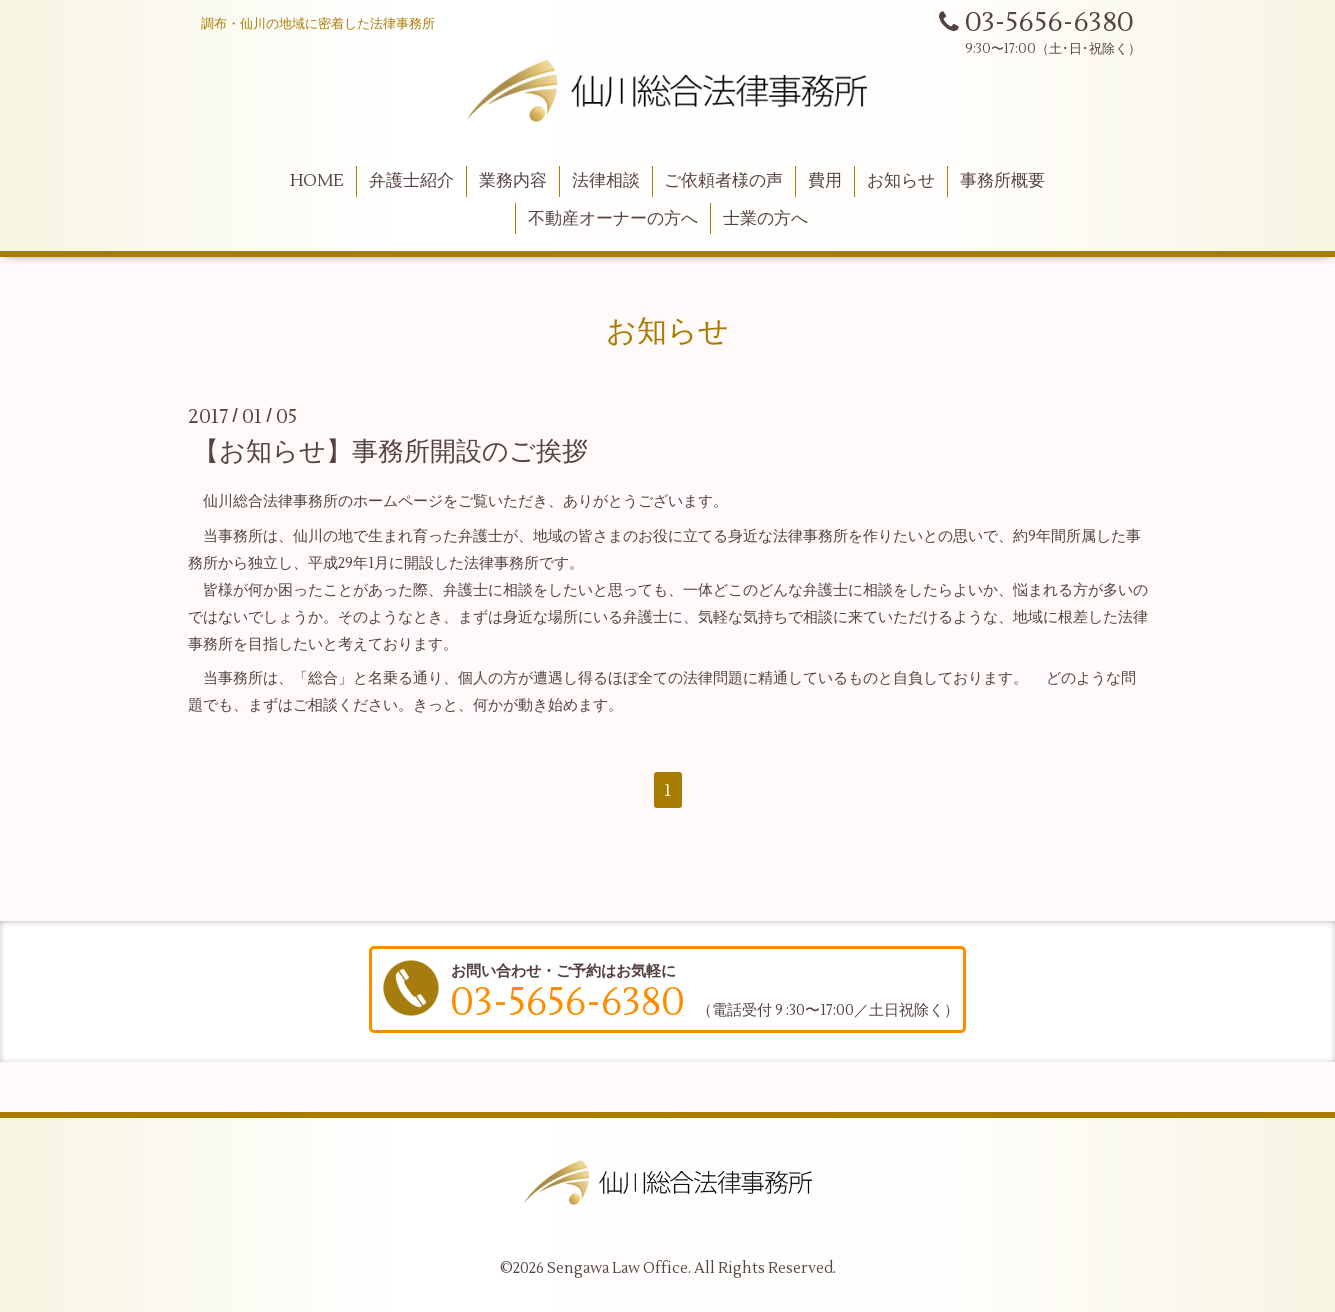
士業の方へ (765, 219)
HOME (317, 181)
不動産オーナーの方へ (613, 219)
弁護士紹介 (411, 181)
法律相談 (606, 181)
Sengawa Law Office (617, 1268)
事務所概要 (1002, 181)
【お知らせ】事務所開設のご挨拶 (390, 452)
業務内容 (513, 181)
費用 (825, 181)
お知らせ (901, 181)
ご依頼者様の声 (723, 181)
